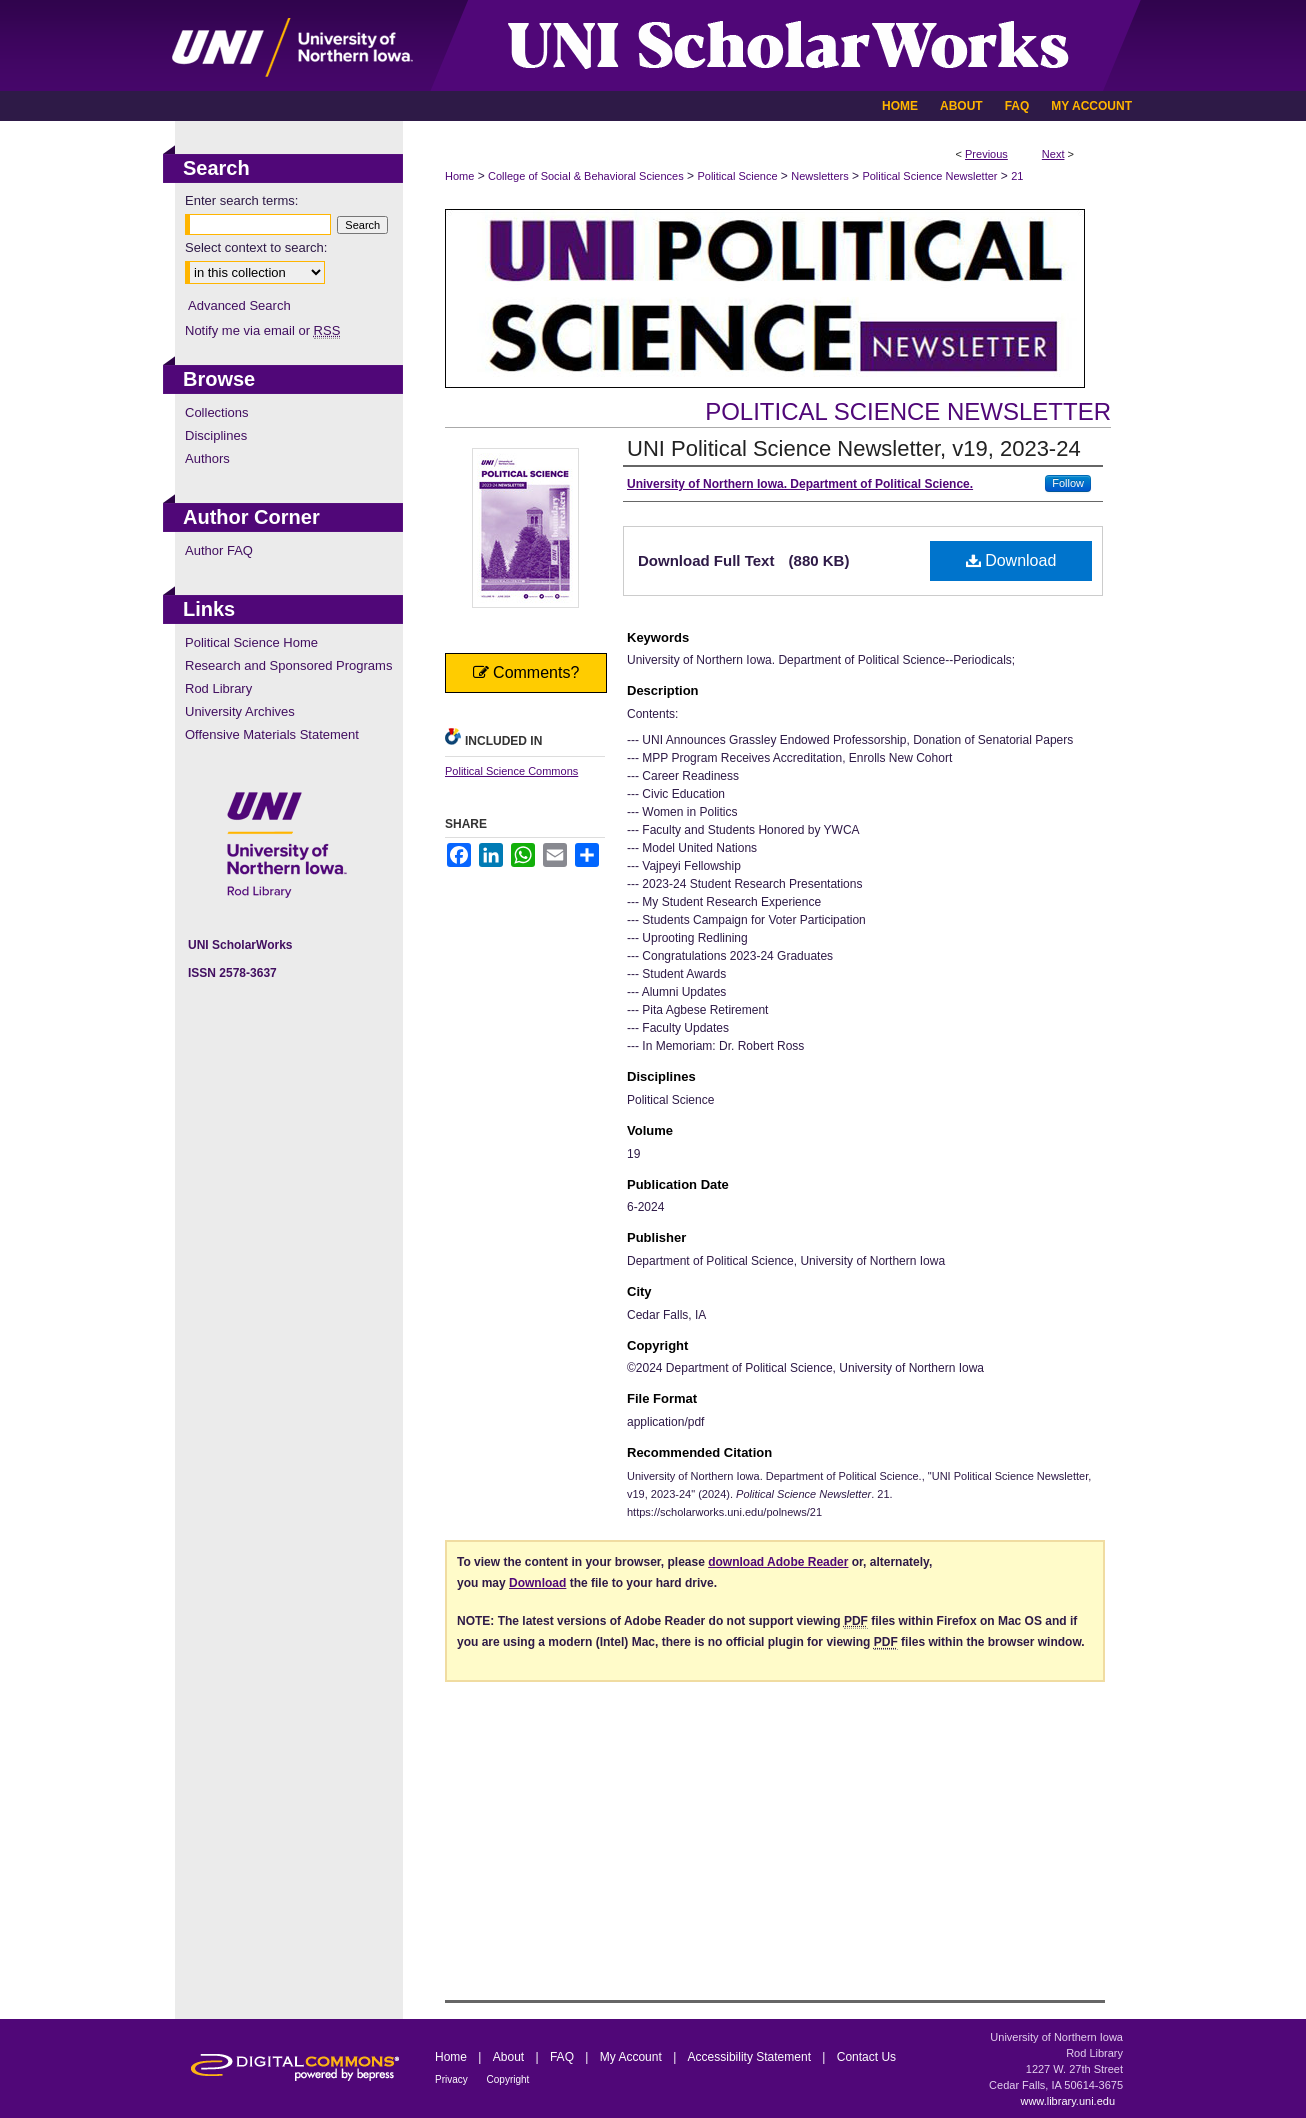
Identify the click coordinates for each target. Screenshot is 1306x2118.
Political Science (737, 176)
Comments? (526, 672)
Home (459, 176)
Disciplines (216, 435)
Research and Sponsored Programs (288, 665)
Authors (207, 458)
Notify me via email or (262, 330)
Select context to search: (256, 247)
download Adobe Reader (778, 1562)
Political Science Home (251, 642)
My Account (632, 2057)
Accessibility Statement (751, 2057)
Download (1011, 560)
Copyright (508, 2079)
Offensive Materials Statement (272, 734)
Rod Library (218, 688)
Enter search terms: (241, 200)
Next (1053, 154)
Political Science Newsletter (929, 176)
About (510, 2057)
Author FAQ (219, 550)
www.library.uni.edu (1067, 2101)
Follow (1068, 483)
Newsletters (819, 176)
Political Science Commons (511, 771)
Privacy (453, 2079)
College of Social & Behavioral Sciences (586, 176)
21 (1017, 176)
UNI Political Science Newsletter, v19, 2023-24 (854, 448)
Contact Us (866, 2057)
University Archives (240, 711)
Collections (217, 412)
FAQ (563, 2057)
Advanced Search (239, 305)
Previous (986, 154)
